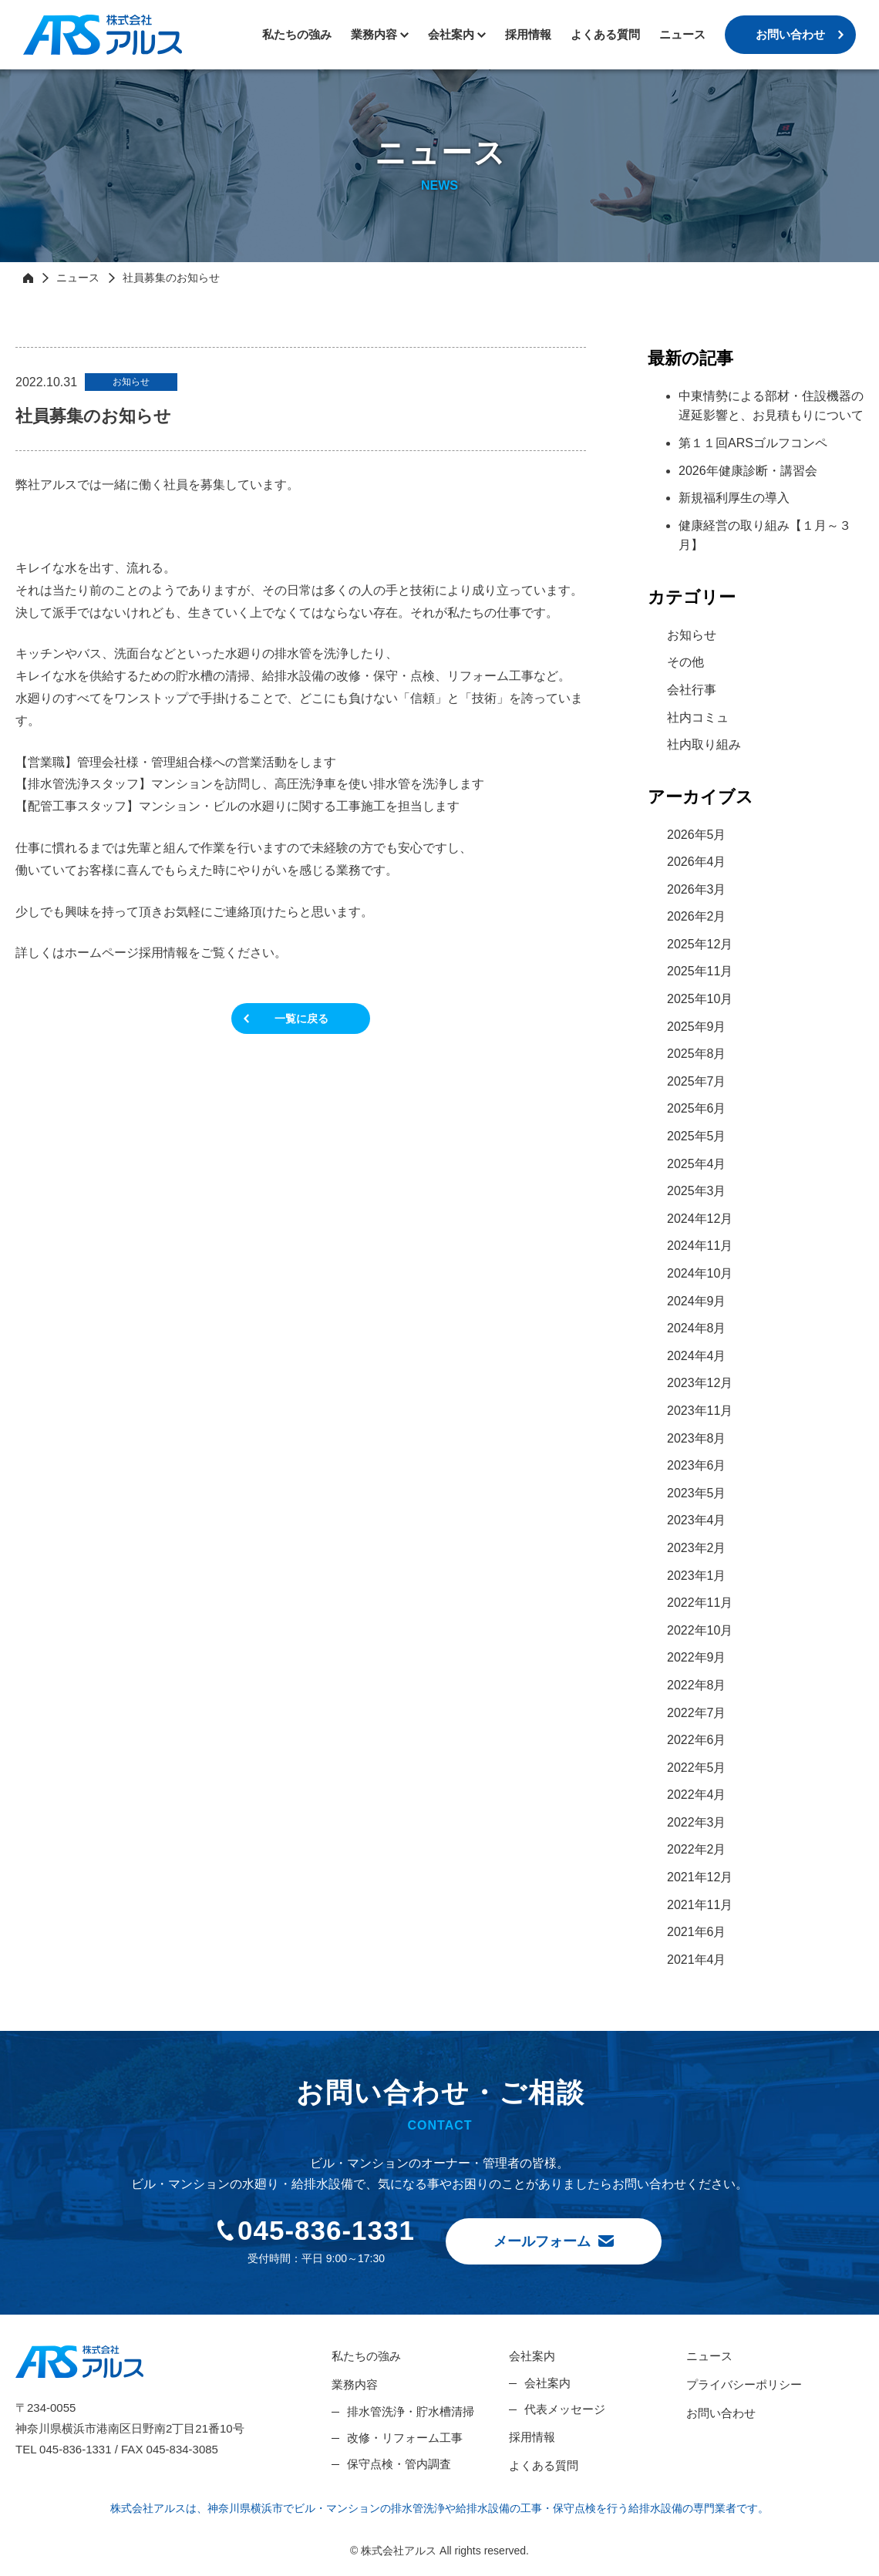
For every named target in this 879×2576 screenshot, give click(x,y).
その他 (685, 661)
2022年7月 (696, 1712)
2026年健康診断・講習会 (748, 470)
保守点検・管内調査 (399, 2463)
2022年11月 (699, 1602)
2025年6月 (696, 1108)
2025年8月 (696, 1053)
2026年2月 (696, 916)
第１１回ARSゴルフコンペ (753, 443)
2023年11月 (699, 1410)
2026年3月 (696, 889)
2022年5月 (696, 1767)
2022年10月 (699, 1630)
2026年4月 (696, 861)
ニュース (682, 34)
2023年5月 (696, 1493)
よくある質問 (605, 34)
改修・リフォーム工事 (405, 2437)
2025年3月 (696, 1190)
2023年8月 (696, 1438)
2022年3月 (696, 1822)
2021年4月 (696, 1959)
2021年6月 (696, 1931)
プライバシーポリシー (744, 2384)
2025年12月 (699, 944)
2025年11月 (699, 971)
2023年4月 (696, 1520)
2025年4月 (696, 1163)
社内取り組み (704, 744)
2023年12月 (699, 1382)
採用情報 (528, 34)
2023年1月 (696, 1575)
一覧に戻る (301, 1018)
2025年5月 (696, 1136)
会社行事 (691, 689)
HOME (28, 277)
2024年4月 (696, 1355)
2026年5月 (696, 834)
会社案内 (532, 2355)
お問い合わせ (790, 34)
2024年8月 (696, 1328)
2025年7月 (696, 1081)
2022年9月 (696, 1657)
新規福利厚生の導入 (734, 497)
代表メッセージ (564, 2409)
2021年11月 (699, 1904)
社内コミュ (698, 717)
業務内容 (374, 34)
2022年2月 (696, 1849)
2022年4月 (696, 1794)
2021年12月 (699, 1877)
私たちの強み (297, 34)
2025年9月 (696, 1026)
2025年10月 (699, 998)
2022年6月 (696, 1739)
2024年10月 (699, 1273)
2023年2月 (696, 1547)
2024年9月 (696, 1301)
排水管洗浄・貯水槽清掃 (410, 2411)
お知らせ (691, 634)
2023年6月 (696, 1465)
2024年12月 (699, 1218)
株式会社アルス (102, 35)
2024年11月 (699, 1245)
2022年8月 (696, 1685)
